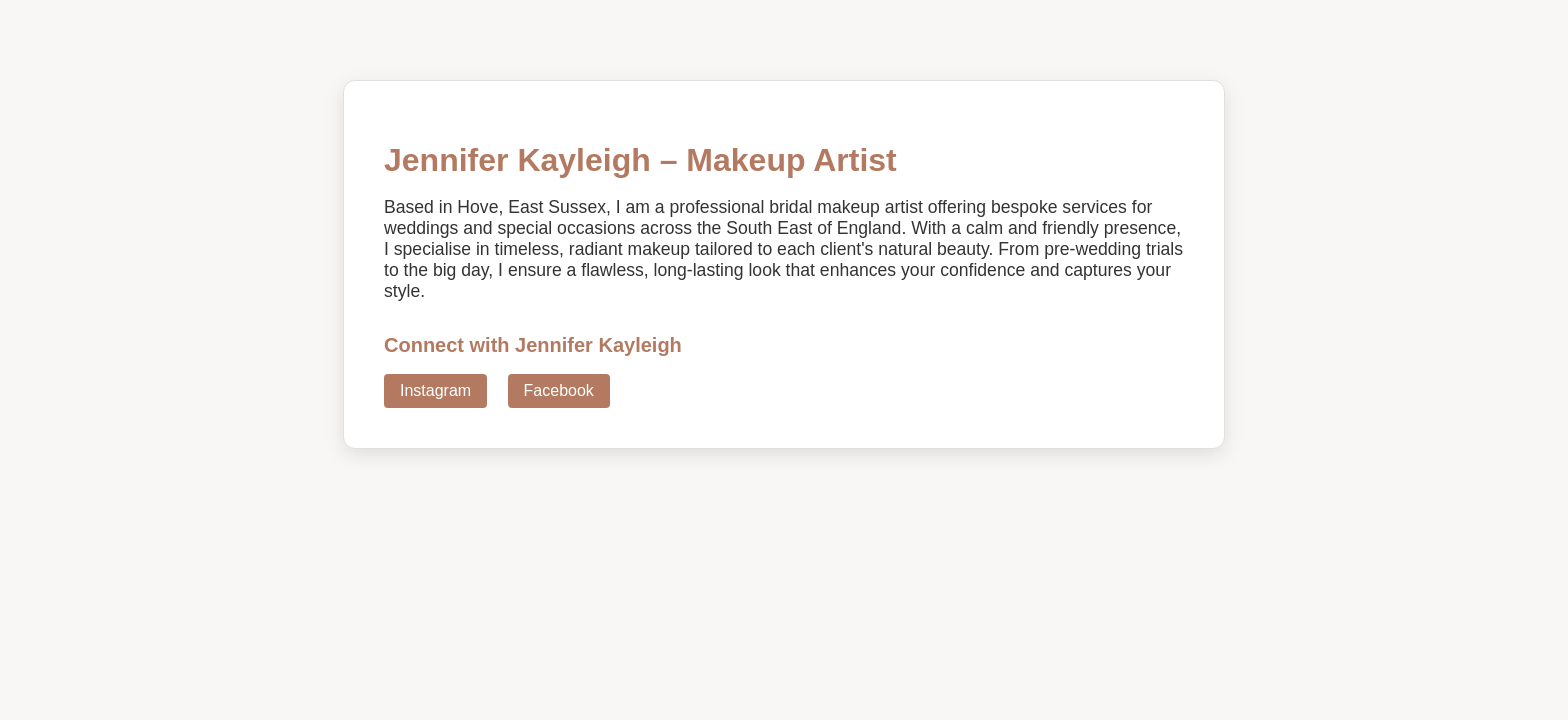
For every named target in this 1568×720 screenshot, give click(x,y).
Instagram (435, 390)
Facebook (559, 390)
